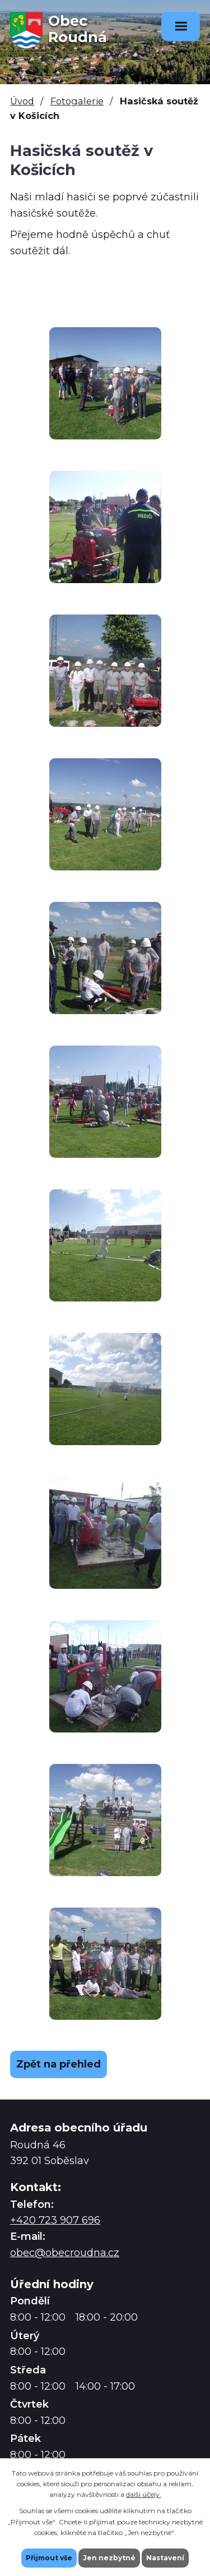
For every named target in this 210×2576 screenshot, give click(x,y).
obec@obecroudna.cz (64, 2253)
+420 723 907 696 (55, 2220)
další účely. (143, 2494)
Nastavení (165, 2558)
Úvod (22, 101)
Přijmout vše (49, 2558)
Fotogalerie (77, 101)
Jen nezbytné (109, 2558)
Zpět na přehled (58, 2064)
